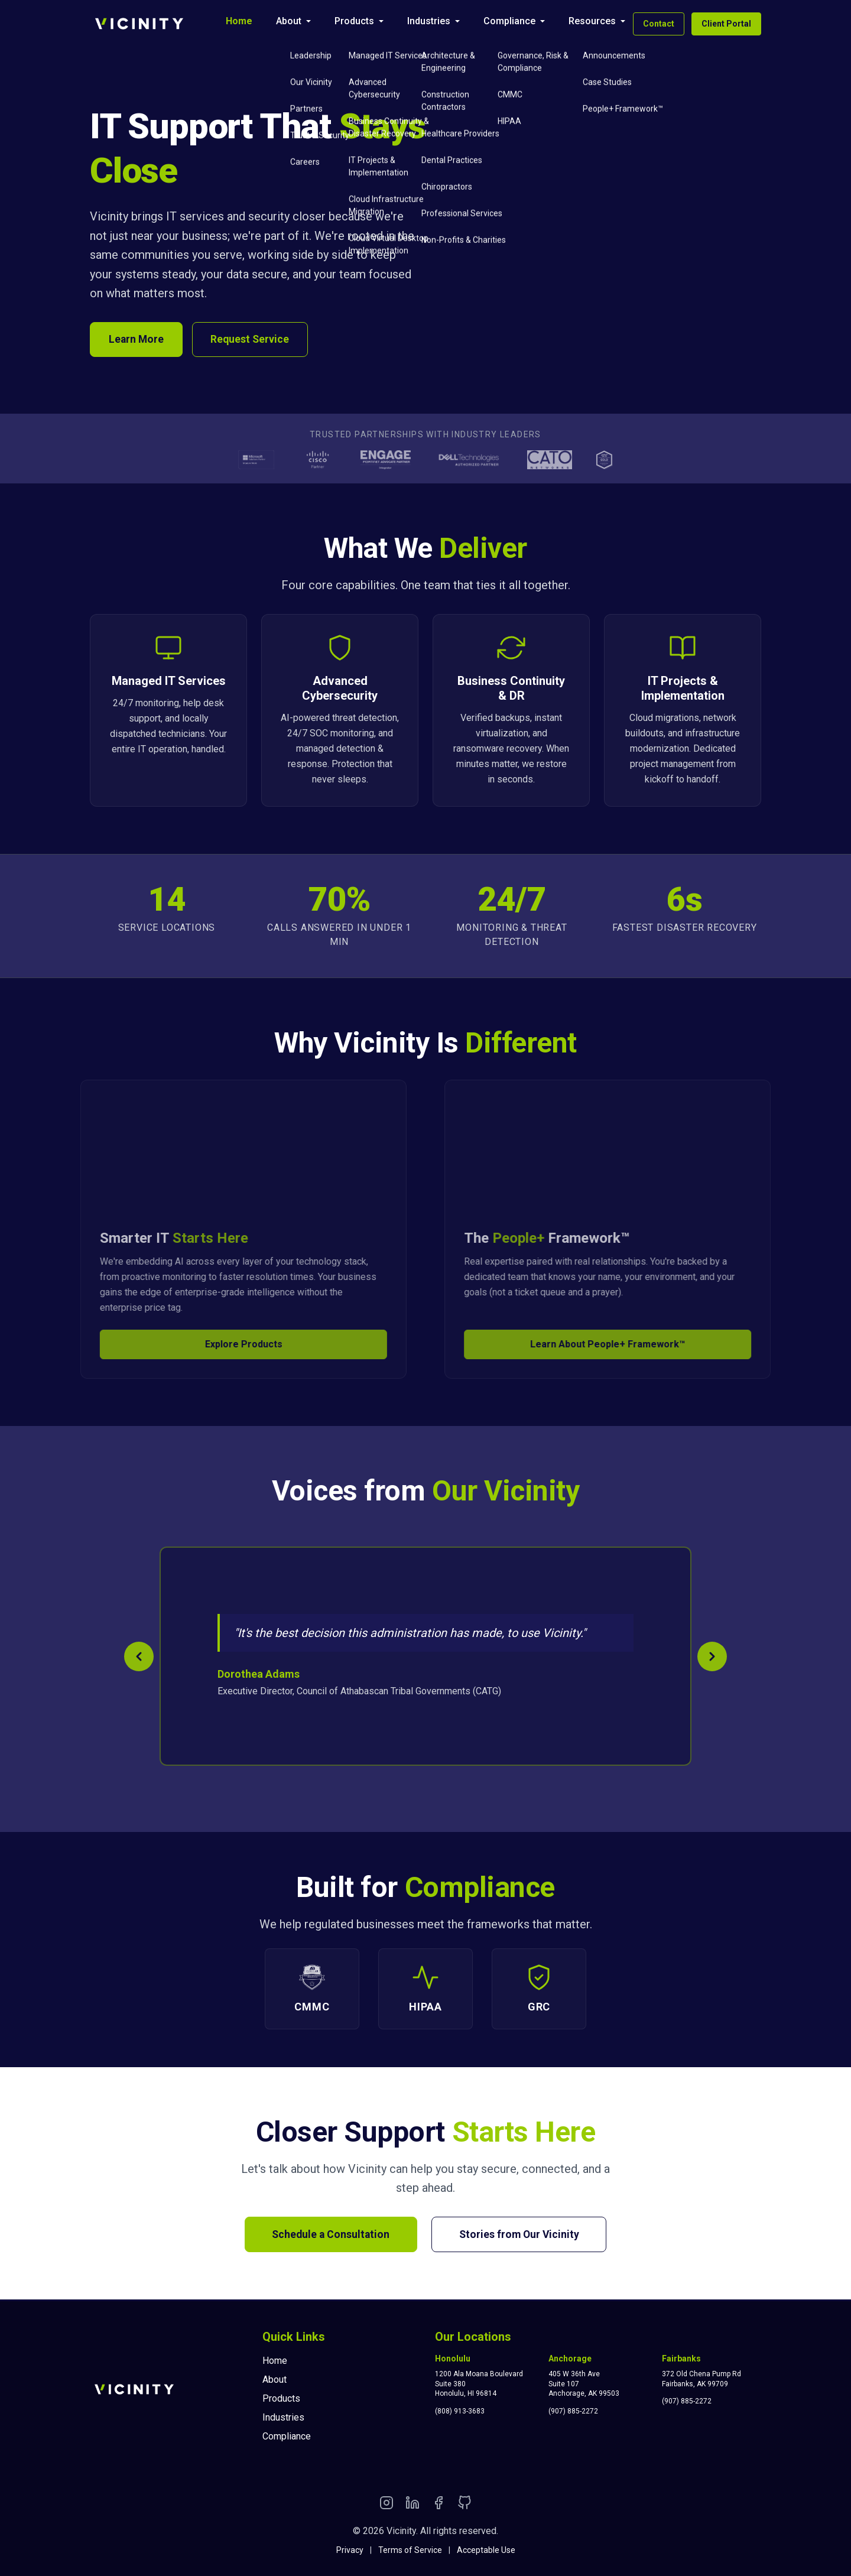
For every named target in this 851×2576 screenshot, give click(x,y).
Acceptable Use (486, 2550)
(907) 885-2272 (573, 2411)
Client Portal (726, 23)
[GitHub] (464, 2505)
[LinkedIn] (412, 2505)
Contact (658, 23)
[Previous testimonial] (139, 1657)
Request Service (254, 340)
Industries (428, 21)
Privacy (349, 2550)
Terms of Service (410, 2550)
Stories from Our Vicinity (521, 2236)
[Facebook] (438, 2505)
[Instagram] (386, 2505)
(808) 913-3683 (460, 2411)
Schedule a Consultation (328, 2236)
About (288, 21)
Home (239, 21)
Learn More (137, 340)
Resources (592, 21)
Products (354, 21)
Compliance (509, 21)
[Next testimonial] (712, 1657)
